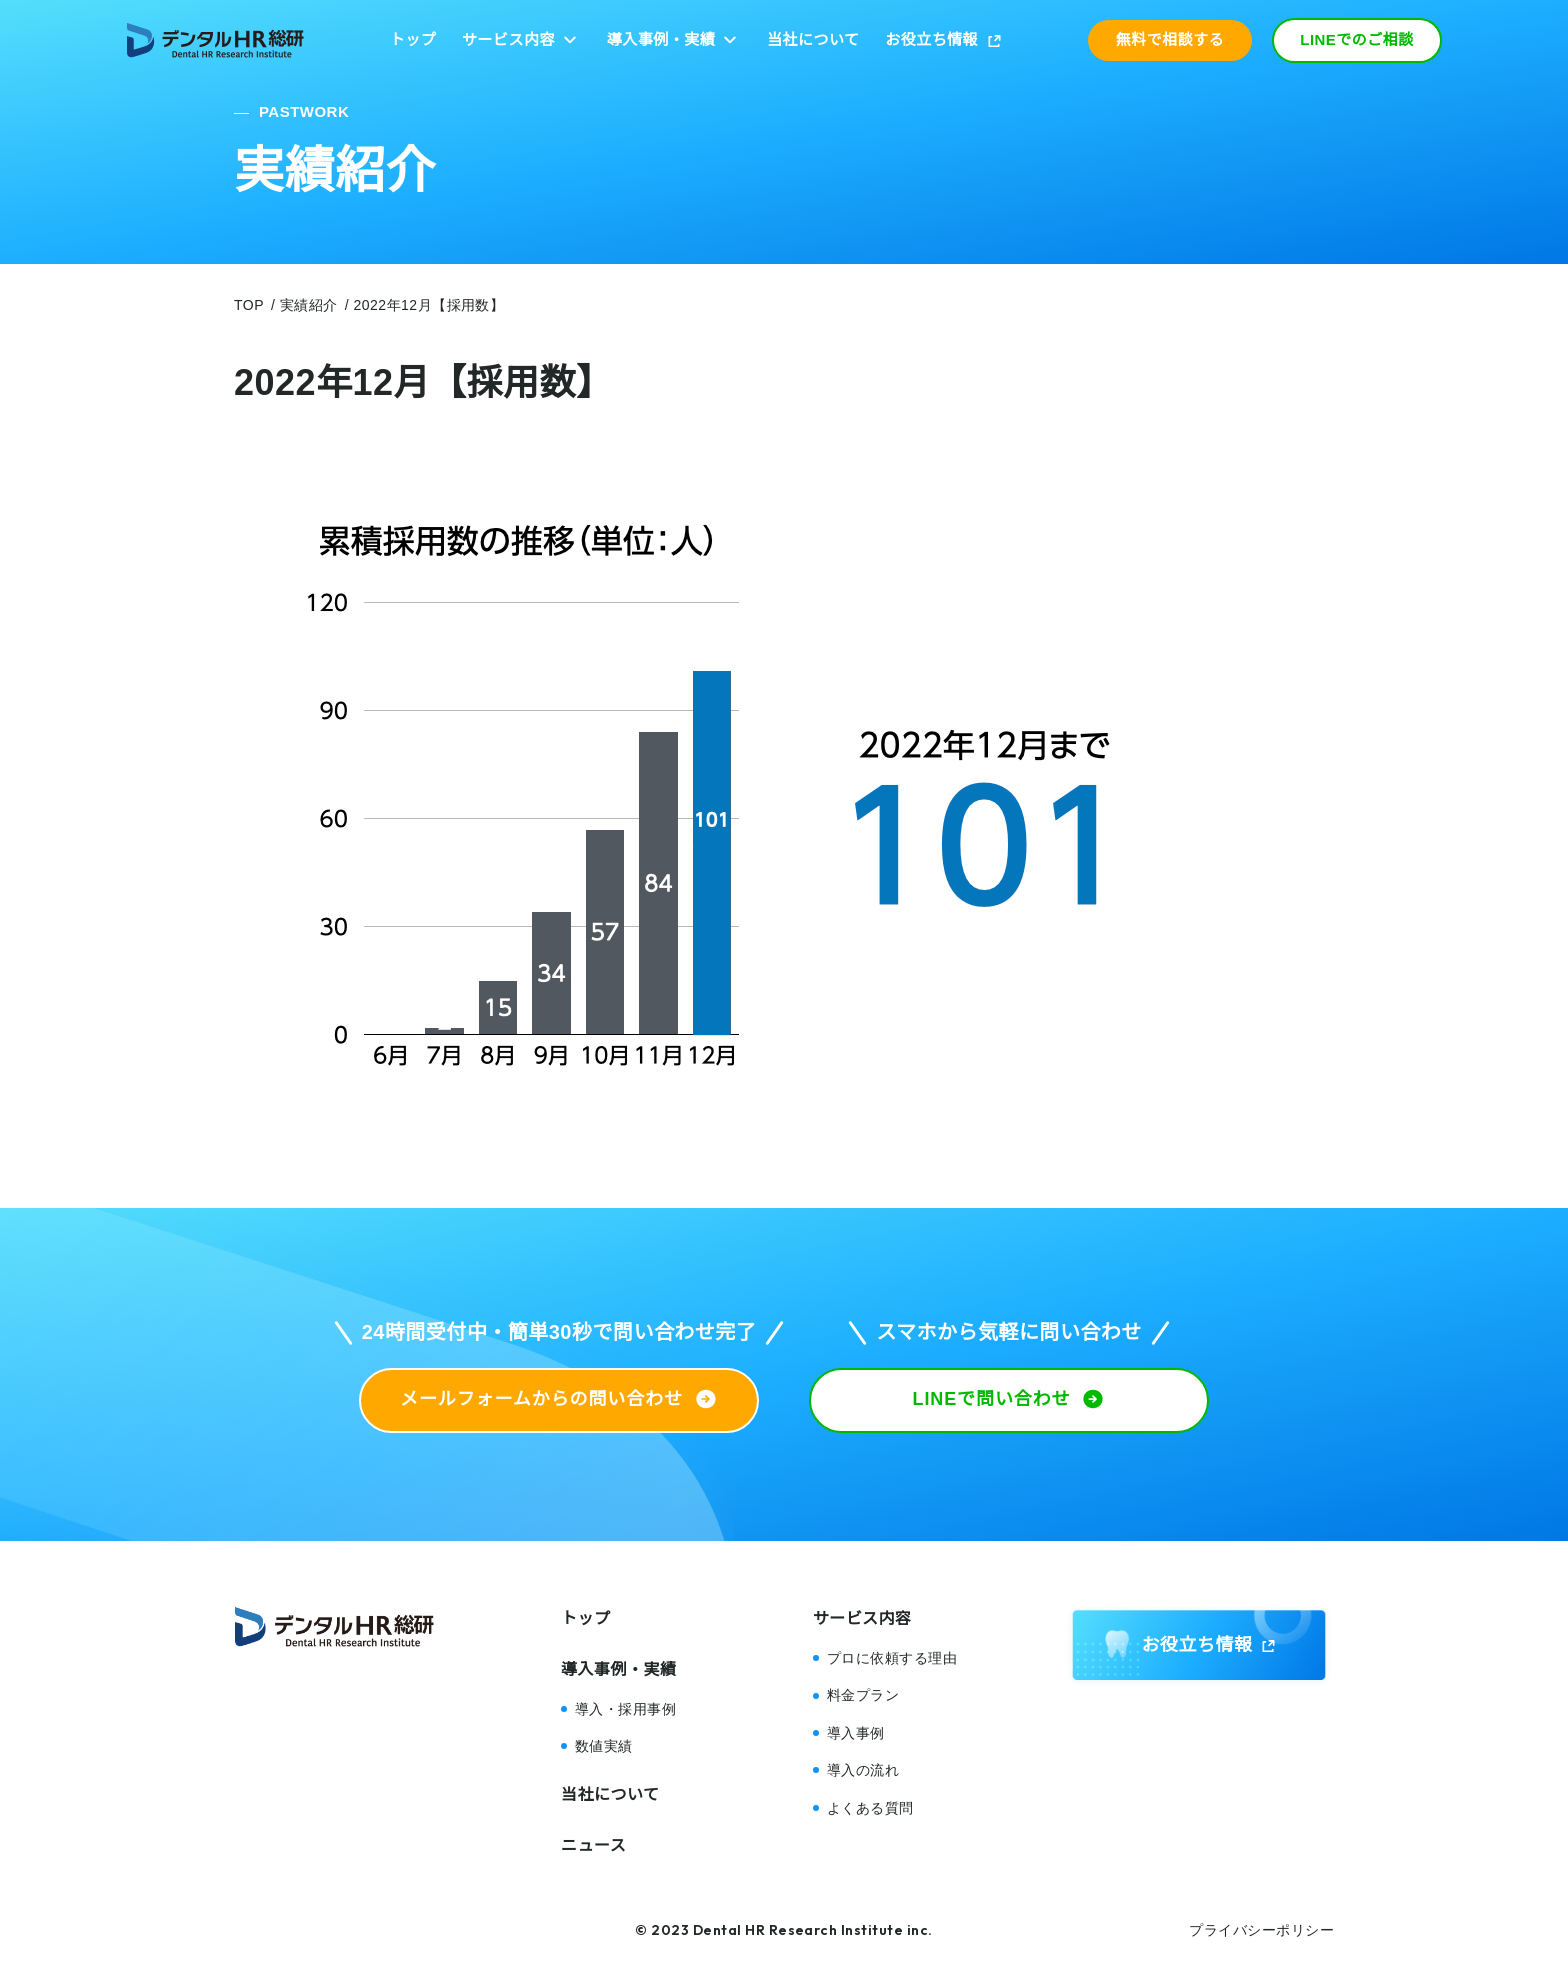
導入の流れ (863, 1770)
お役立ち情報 (931, 39)
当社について (813, 39)
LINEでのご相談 (1357, 39)
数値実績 (604, 1746)
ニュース (593, 1845)
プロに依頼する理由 (892, 1658)
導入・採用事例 (625, 1709)
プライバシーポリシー (1261, 1930)
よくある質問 (870, 1808)
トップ (413, 39)
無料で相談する (1170, 39)
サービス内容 (508, 39)
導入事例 (856, 1733)
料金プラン (863, 1695)
